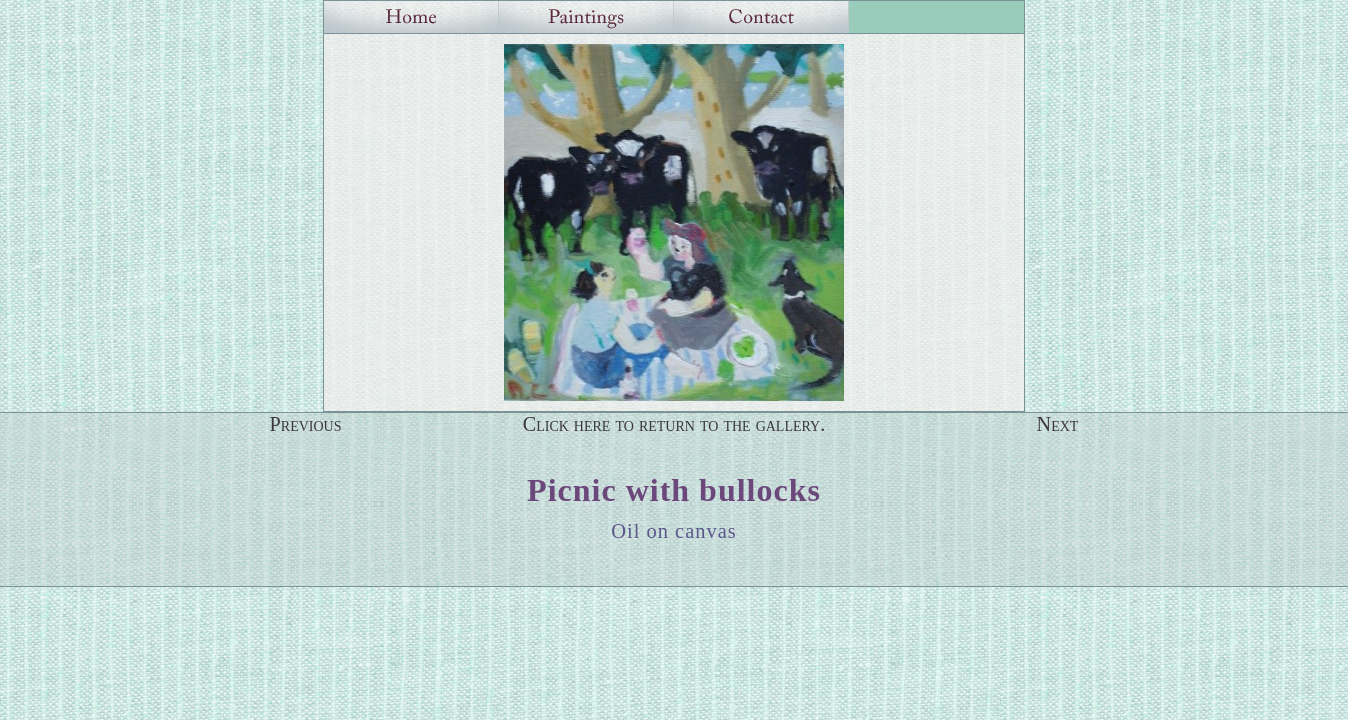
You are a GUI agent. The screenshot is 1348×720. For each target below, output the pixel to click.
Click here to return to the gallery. (674, 424)
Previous (306, 424)
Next (1058, 424)
